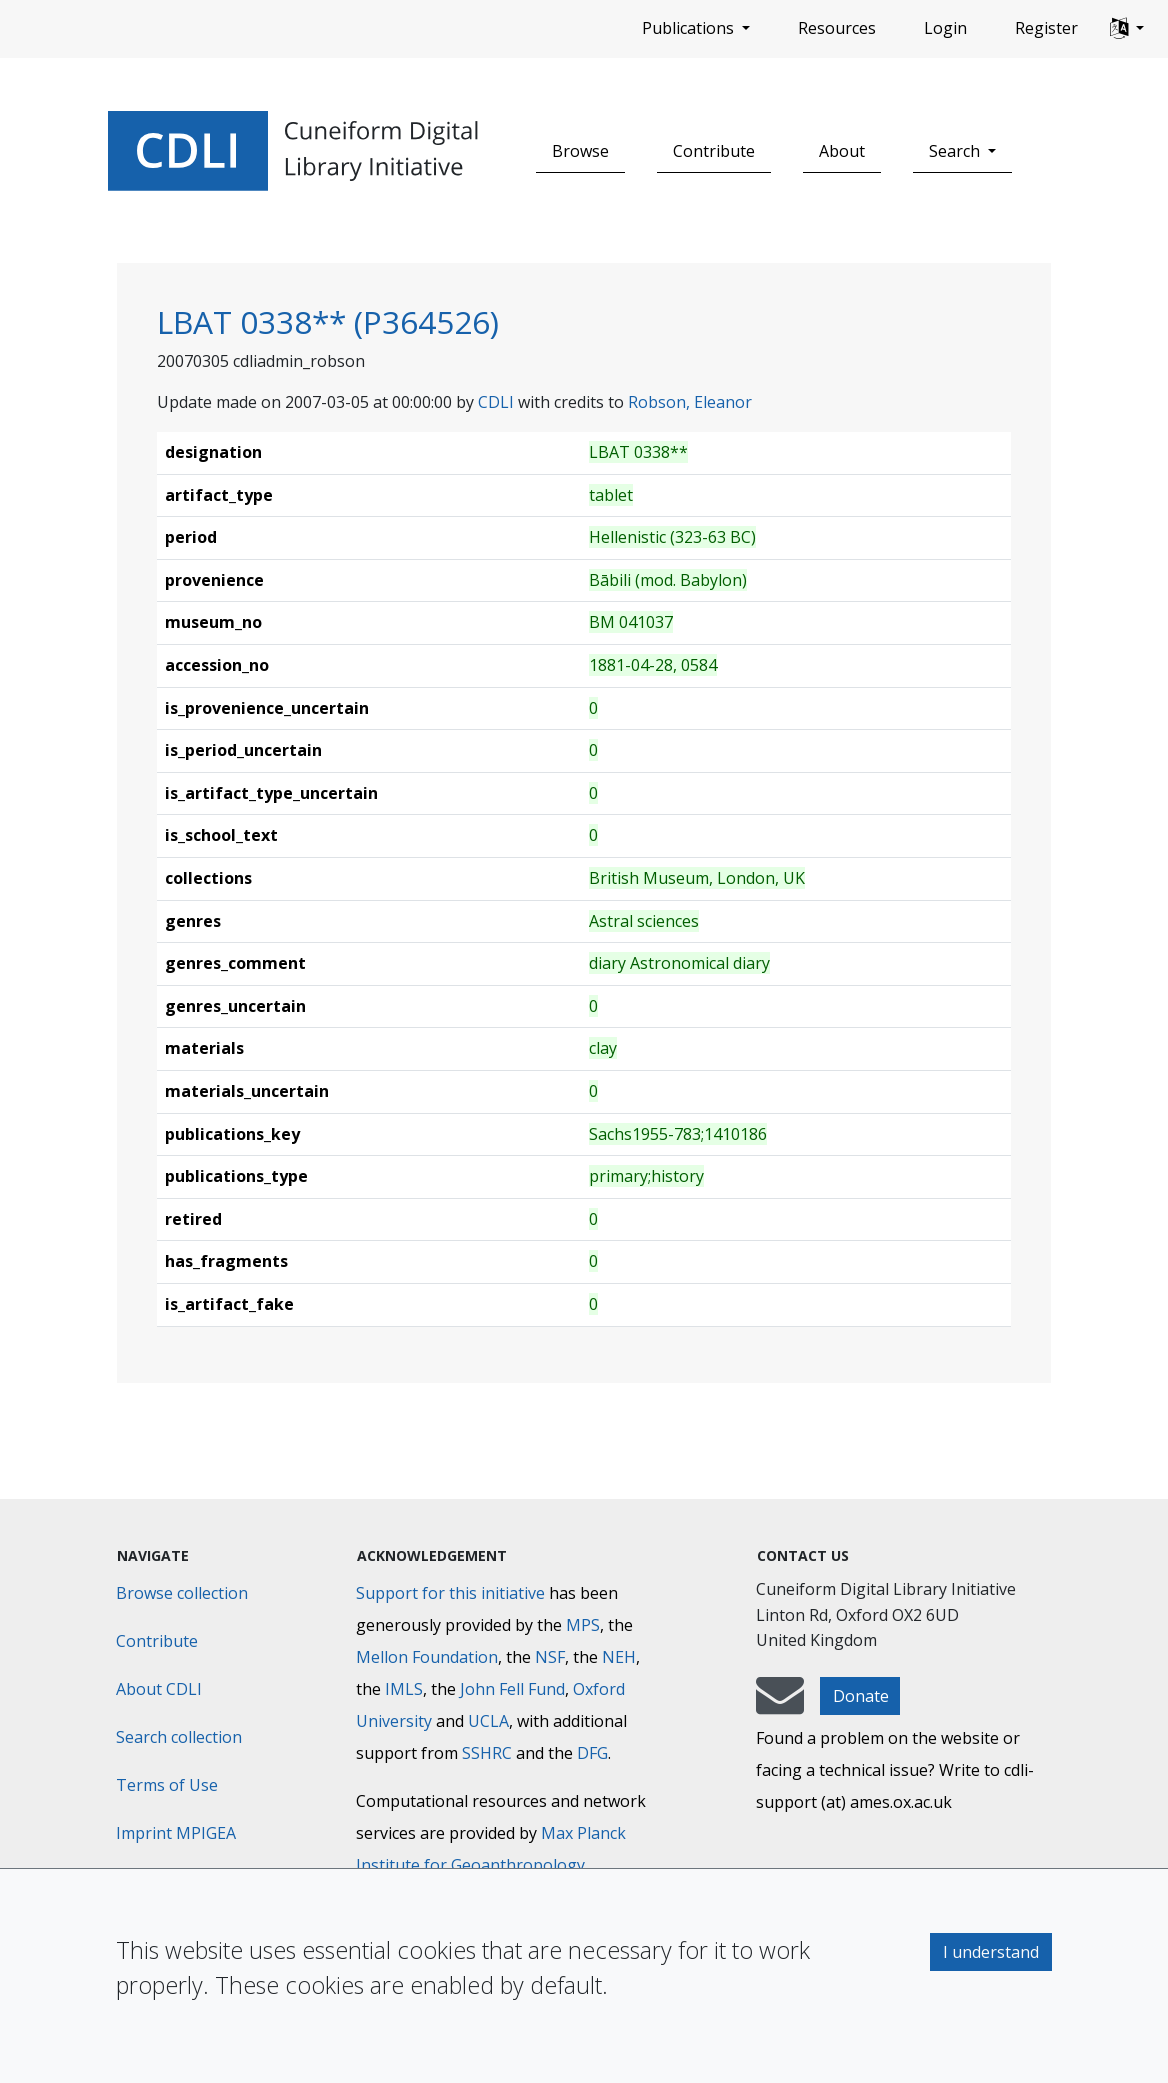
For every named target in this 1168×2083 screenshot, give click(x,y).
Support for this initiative (450, 1593)
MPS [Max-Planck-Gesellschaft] (583, 1625)
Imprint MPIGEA (176, 1833)
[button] (1127, 29)
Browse (580, 151)
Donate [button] (861, 1696)
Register (1046, 28)
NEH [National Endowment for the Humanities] (619, 1657)
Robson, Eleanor (690, 402)
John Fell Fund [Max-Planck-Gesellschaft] (512, 1689)
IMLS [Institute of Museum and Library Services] (404, 1689)
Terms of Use (167, 1785)
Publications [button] (690, 28)
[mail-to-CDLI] (780, 1705)
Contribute (714, 151)
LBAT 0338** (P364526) (328, 321)
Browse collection (182, 1593)
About (842, 151)
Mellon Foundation (427, 1657)
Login (945, 28)
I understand (991, 1952)
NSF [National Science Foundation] (550, 1657)
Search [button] (956, 151)
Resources (837, 28)
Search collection (179, 1737)
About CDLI (159, 1689)
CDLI (496, 402)
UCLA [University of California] (488, 1721)
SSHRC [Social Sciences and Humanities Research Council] (487, 1753)
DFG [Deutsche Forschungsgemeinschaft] (592, 1753)
